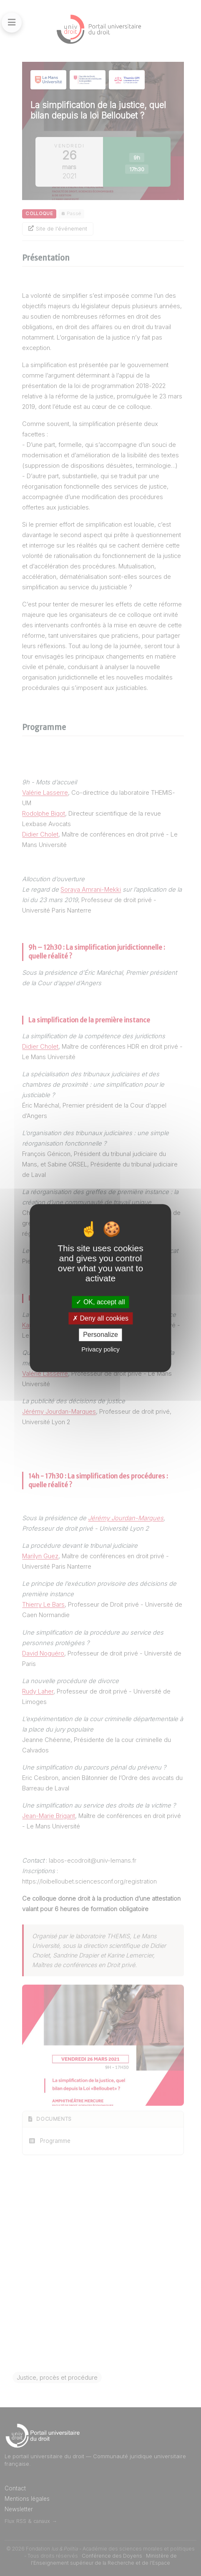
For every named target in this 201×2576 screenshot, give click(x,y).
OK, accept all (100, 1302)
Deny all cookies (100, 1318)
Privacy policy (100, 1349)
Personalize (100, 1335)
